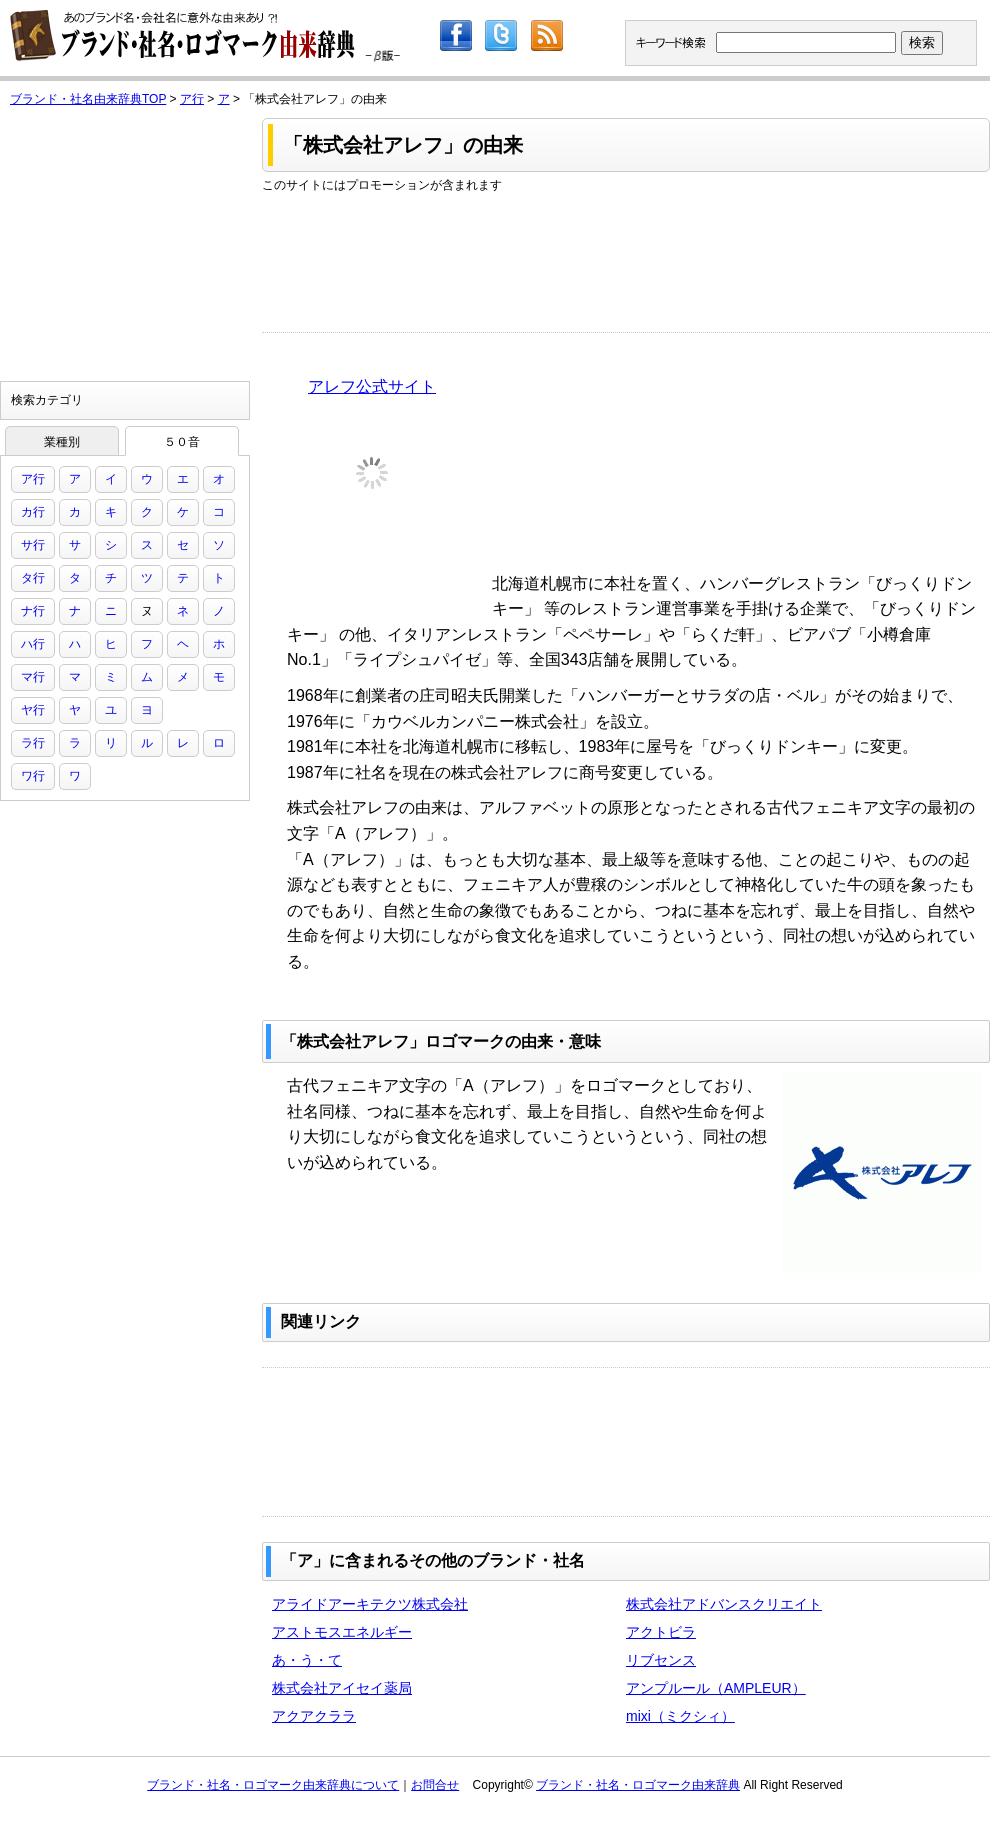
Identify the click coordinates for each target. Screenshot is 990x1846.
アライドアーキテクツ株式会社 (370, 1604)
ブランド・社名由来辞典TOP (88, 99)
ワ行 (33, 776)
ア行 (192, 99)
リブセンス (661, 1660)
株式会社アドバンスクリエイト (724, 1604)
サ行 (33, 545)
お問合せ (435, 1785)
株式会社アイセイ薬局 (342, 1688)
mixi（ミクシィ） (680, 1716)
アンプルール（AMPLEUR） (716, 1688)
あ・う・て (307, 1660)
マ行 (33, 677)
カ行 (33, 512)
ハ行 (33, 644)
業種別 (62, 442)
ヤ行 (33, 710)
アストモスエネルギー (342, 1632)
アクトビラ (661, 1632)
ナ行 (33, 611)
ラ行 (33, 743)
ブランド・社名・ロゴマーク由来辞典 (638, 1785)
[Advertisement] (349, 256)
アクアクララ (314, 1716)
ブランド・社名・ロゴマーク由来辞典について (273, 1785)
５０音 (182, 442)
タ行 (33, 578)
